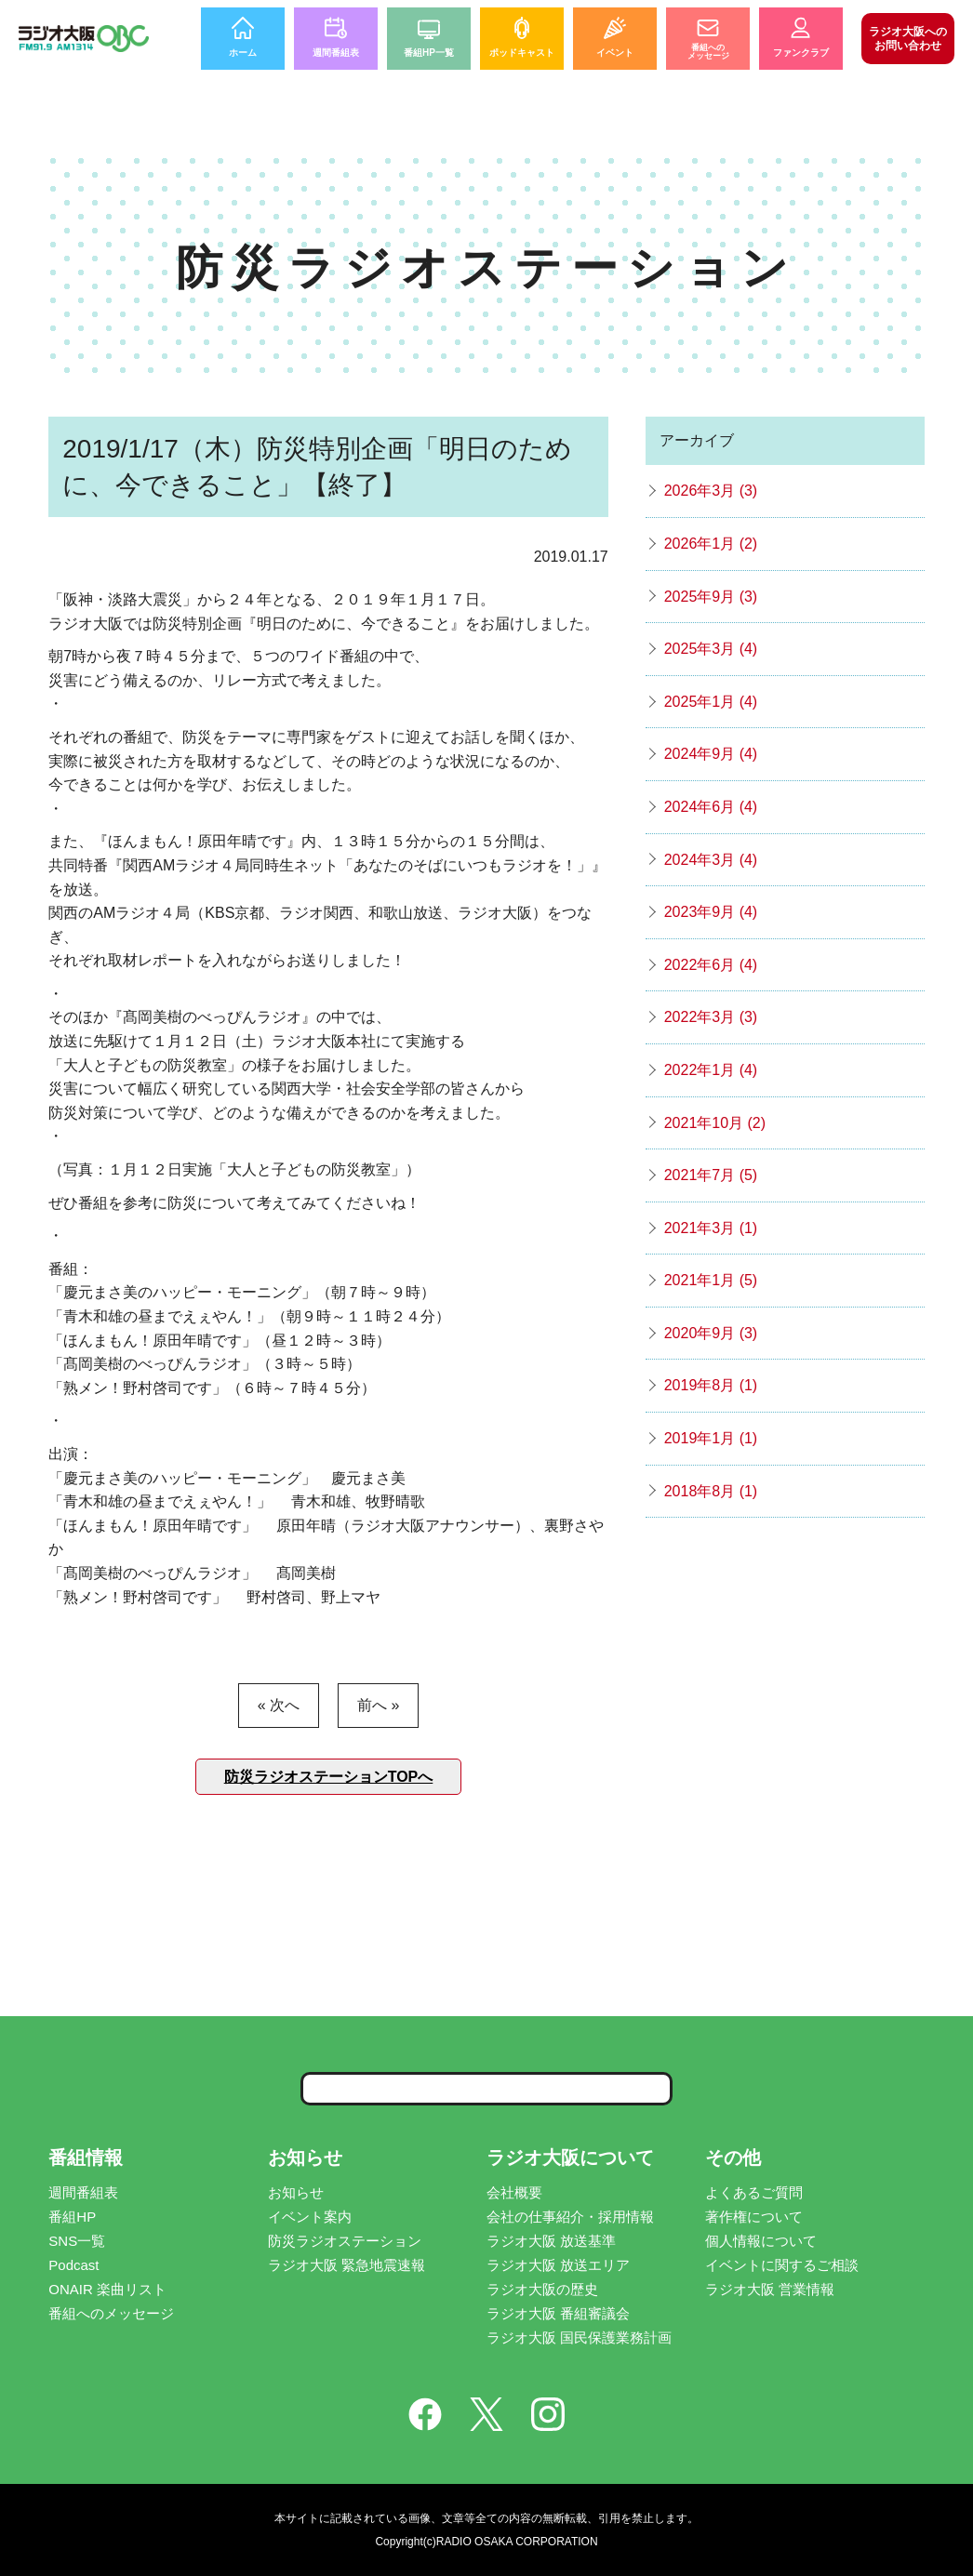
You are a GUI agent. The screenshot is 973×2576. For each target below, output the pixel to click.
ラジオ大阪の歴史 (542, 2289)
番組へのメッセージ (111, 2313)
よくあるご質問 (754, 2192)
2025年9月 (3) (711, 596)
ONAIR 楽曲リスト (107, 2289)
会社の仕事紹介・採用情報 (570, 2216)
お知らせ (296, 2192)
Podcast (73, 2265)
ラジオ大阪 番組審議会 (558, 2313)
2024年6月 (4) (711, 807)
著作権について (754, 2216)
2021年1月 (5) (711, 1280)
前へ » (378, 1705)
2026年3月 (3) (711, 490)
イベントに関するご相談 (782, 2265)
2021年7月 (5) (711, 1175)
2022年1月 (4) (711, 1070)
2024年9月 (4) (711, 754)
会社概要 (514, 2192)
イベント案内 (310, 2216)
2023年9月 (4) (711, 912)
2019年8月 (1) (711, 1385)
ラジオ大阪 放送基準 (551, 2241)
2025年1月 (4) (711, 702)
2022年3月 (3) (711, 1017)
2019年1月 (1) (711, 1438)
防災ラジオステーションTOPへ (328, 1777)
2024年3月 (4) (711, 860)
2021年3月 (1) (711, 1228)
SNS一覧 (76, 2241)
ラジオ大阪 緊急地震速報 (346, 2265)
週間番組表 (83, 2192)
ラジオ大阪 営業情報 (769, 2289)
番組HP (72, 2216)
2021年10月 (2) (715, 1123)
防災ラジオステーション (344, 2241)
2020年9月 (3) (711, 1333)
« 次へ (279, 1705)
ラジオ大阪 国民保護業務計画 (579, 2337)
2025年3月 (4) (711, 649)
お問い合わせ (908, 38)
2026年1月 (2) (711, 543)
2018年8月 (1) (711, 1491)
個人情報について (761, 2241)
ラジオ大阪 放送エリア (558, 2265)
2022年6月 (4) (711, 965)
